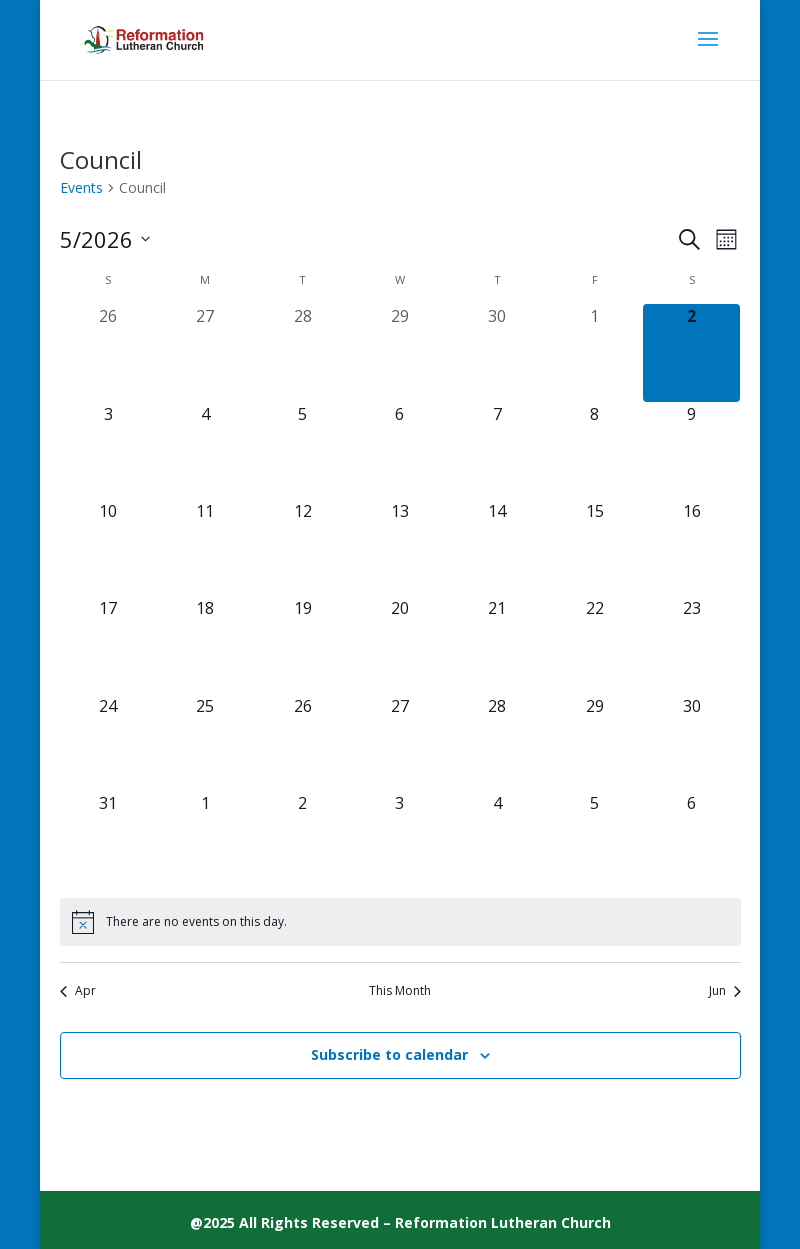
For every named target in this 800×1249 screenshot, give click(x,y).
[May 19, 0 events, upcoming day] (302, 644)
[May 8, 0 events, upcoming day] (594, 450)
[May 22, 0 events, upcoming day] (594, 644)
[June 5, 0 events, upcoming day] (594, 839)
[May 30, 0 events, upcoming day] (691, 742)
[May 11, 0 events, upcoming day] (205, 547)
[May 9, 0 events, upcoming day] (691, 450)
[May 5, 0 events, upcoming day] (302, 450)
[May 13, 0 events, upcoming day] (399, 547)
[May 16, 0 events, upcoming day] (691, 547)
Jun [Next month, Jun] (725, 991)
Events (81, 187)
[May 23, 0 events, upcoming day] (691, 644)
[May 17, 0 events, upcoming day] (108, 644)
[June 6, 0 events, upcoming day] (691, 839)
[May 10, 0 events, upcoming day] (108, 547)
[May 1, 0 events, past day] (594, 352)
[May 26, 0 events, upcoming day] (302, 742)
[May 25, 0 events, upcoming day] (205, 742)
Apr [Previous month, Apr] (78, 991)
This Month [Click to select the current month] (400, 991)
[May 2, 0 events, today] (691, 352)
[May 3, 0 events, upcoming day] (108, 450)
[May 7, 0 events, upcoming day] (497, 450)
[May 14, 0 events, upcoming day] (497, 547)
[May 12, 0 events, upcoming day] (302, 547)
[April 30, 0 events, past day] (497, 352)
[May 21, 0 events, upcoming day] (497, 644)
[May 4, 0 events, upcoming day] (205, 450)
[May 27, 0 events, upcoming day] (399, 742)
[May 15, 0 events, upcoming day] (594, 547)
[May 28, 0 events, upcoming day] (497, 742)
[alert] (400, 922)
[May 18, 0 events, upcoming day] (205, 644)
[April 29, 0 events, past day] (399, 352)
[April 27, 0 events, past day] (205, 352)
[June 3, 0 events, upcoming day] (399, 839)
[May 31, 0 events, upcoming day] (108, 839)
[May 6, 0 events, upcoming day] (399, 450)
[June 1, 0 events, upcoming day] (205, 839)
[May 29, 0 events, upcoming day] (594, 742)
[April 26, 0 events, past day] (108, 352)
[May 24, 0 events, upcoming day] (108, 742)
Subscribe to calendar (389, 1054)
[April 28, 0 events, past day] (302, 352)
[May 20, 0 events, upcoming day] (399, 644)
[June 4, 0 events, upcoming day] (497, 839)
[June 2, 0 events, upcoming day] (302, 839)
